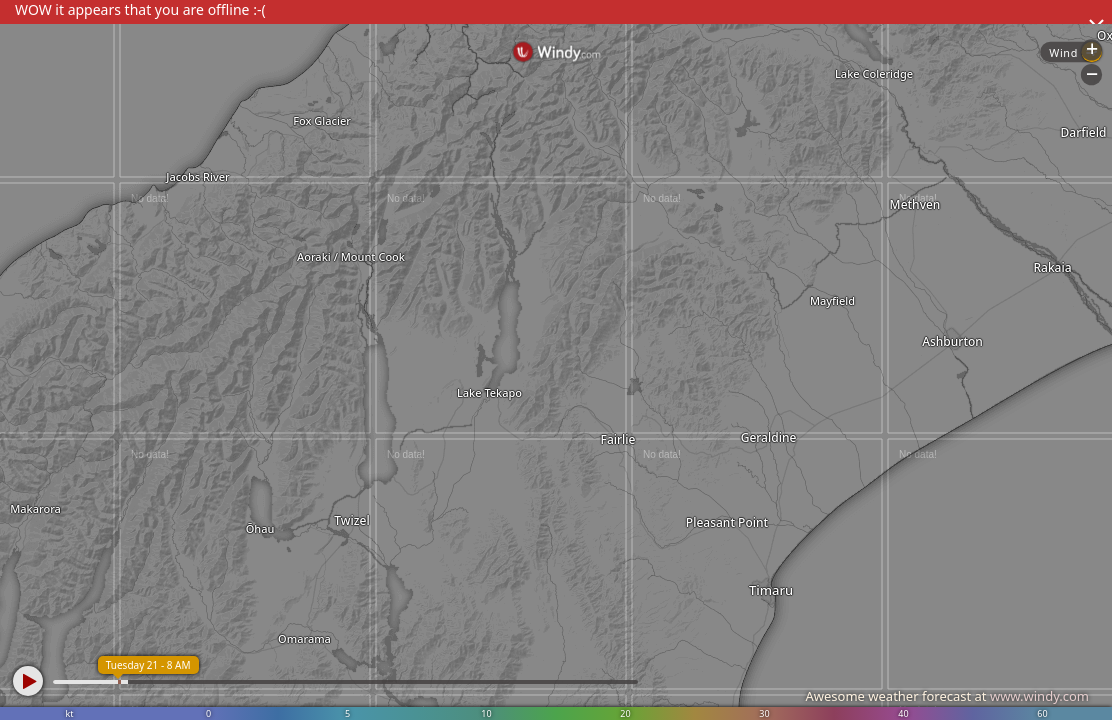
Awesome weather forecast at (947, 696)
